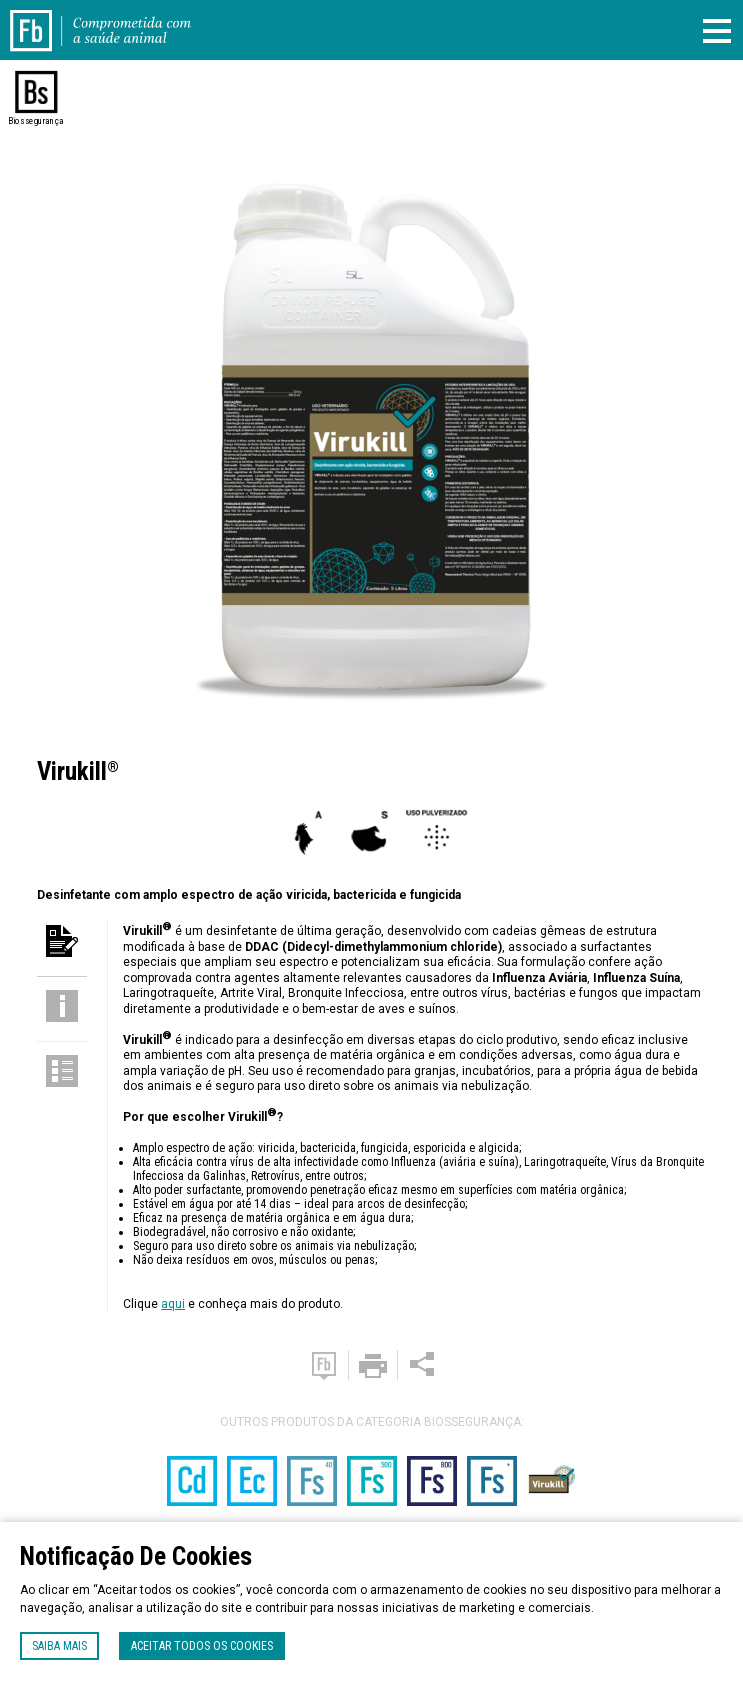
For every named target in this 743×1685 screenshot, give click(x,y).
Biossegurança (35, 121)
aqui (173, 1304)
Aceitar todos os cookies (202, 1646)
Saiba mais (59, 1646)
